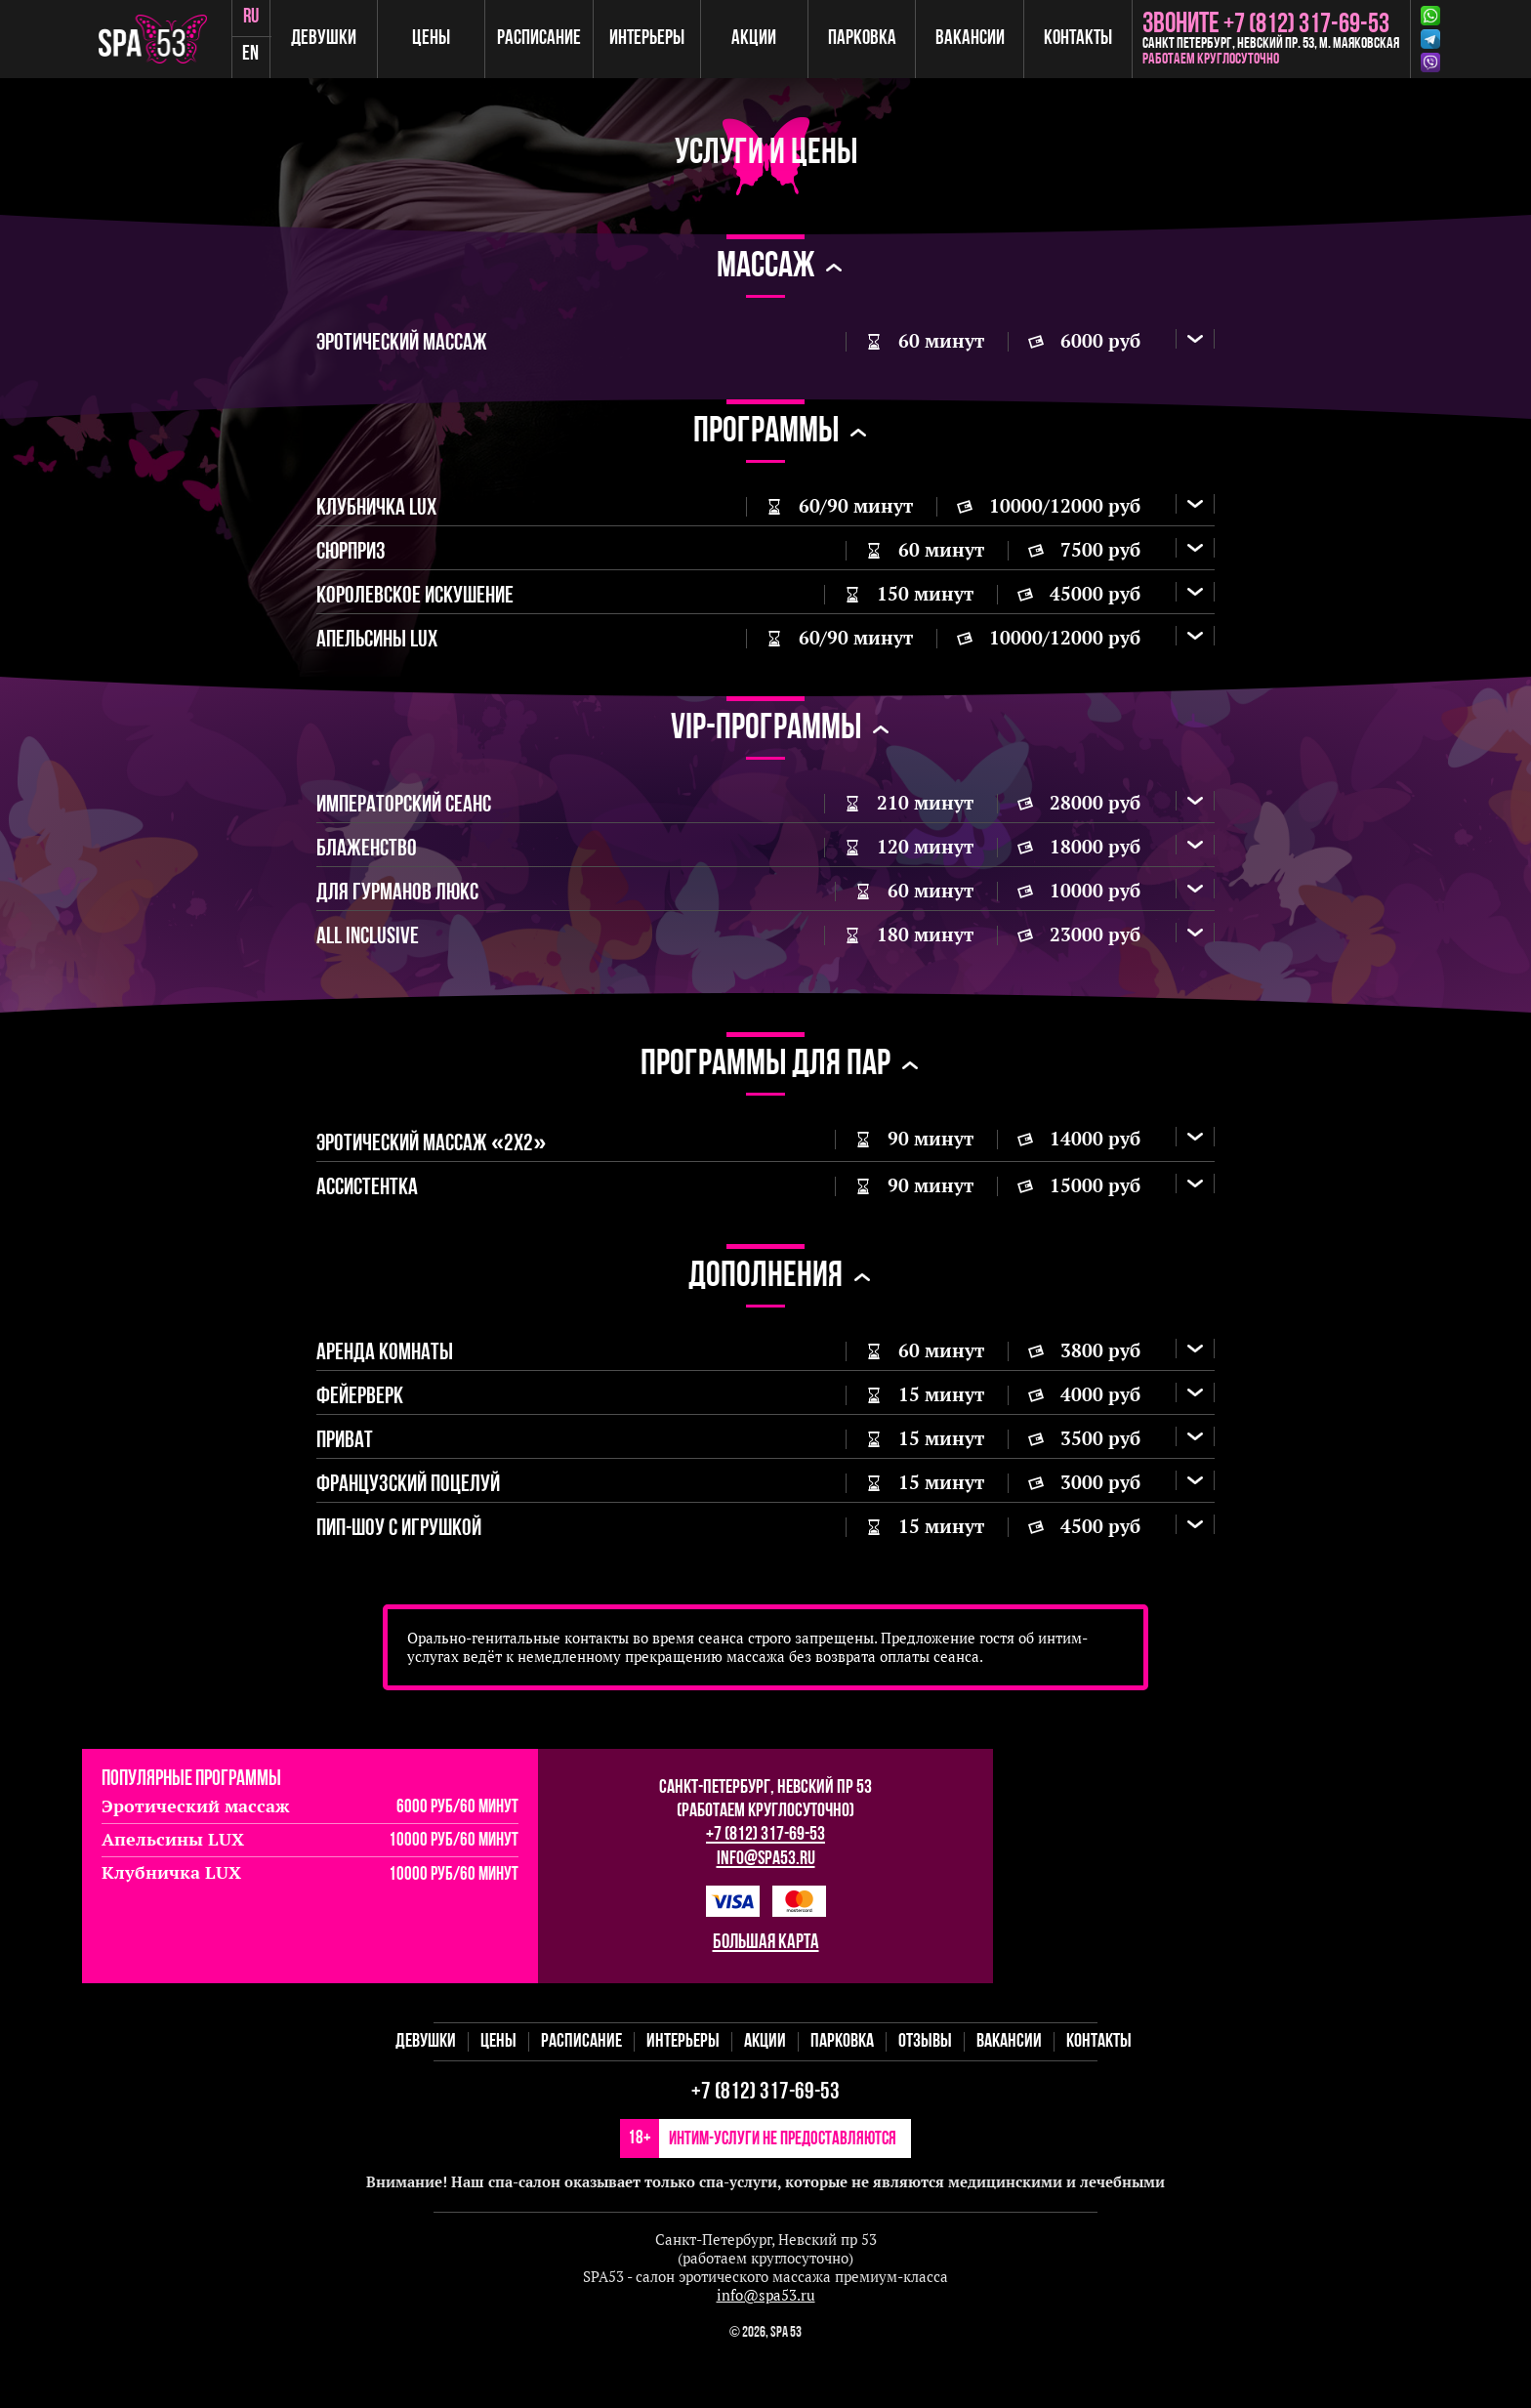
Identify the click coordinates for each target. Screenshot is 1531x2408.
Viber (1430, 62)
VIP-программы (766, 744)
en (258, 58)
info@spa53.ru (766, 1907)
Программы (766, 435)
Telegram (1430, 39)
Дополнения (765, 1310)
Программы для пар (765, 1091)
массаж (765, 267)
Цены (437, 38)
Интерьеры (650, 38)
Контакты (1078, 38)
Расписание (544, 38)
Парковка (864, 38)
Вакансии (971, 38)
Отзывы (925, 2089)
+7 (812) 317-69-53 (765, 1883)
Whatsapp (1430, 15)
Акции (757, 38)
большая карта (766, 1990)
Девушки (330, 38)
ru (258, 19)
